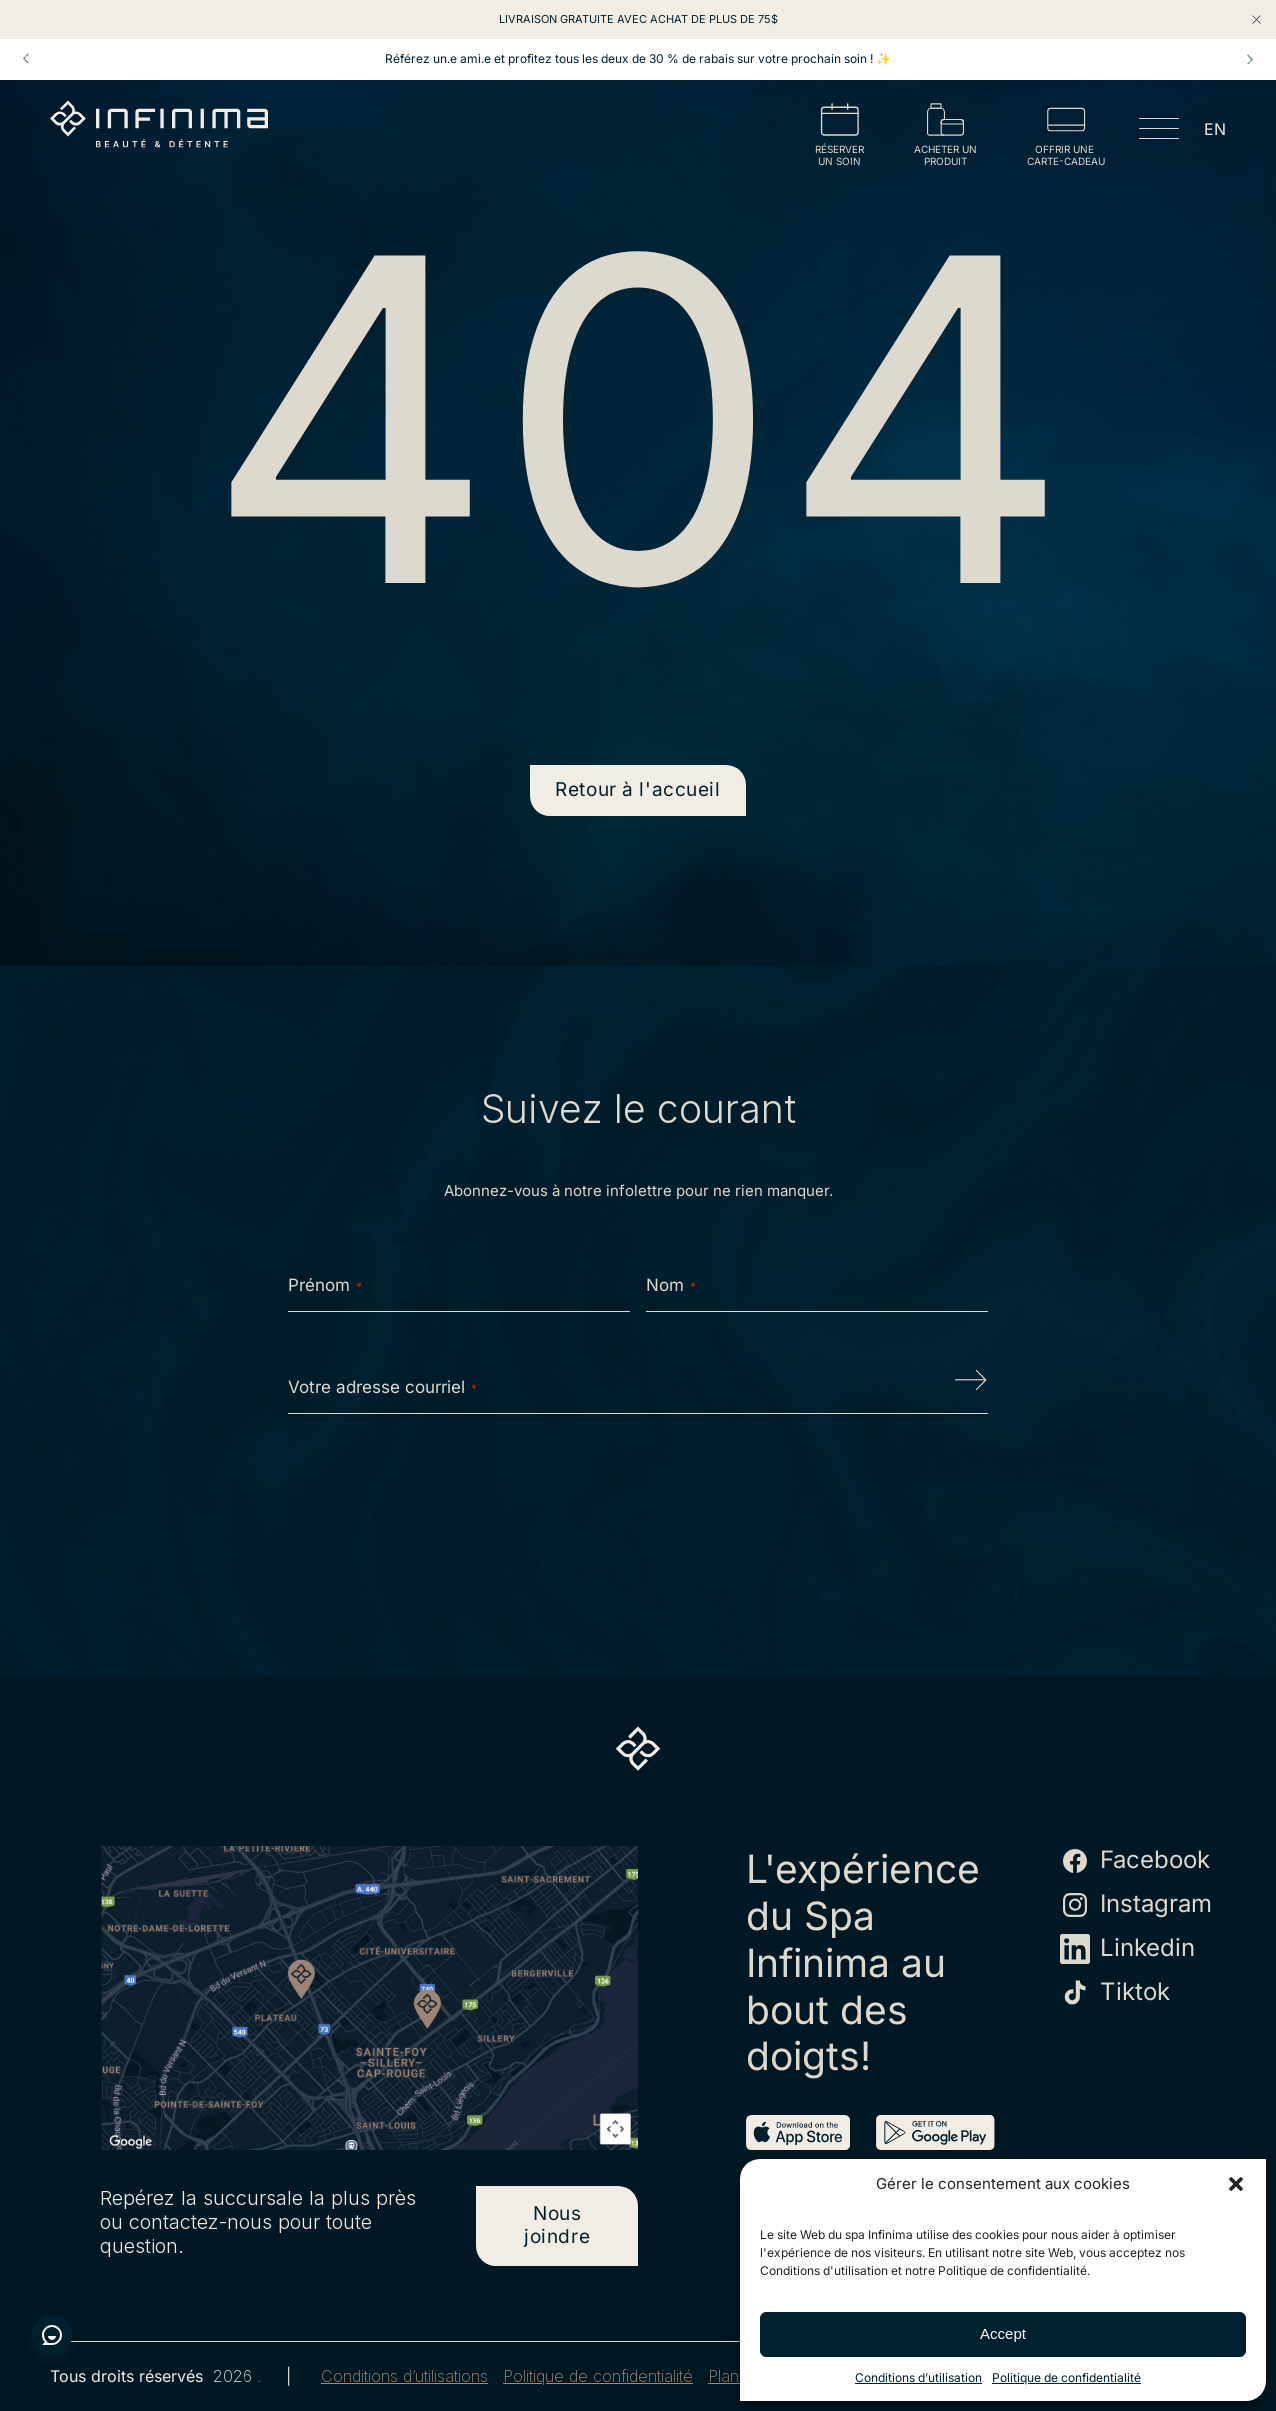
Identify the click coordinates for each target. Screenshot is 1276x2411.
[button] (1236, 2184)
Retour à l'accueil (637, 789)
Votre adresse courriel (382, 1387)
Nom (671, 1285)
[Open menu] (1159, 132)
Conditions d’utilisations (404, 2376)
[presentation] (638, 1493)
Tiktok (1115, 1993)
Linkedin (1127, 1949)
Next (1250, 59)
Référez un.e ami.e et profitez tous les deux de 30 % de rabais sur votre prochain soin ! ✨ (638, 59)
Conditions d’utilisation (918, 2377)
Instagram (1136, 1905)
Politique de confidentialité (1066, 2377)
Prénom (325, 1285)
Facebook (1135, 1861)
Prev (26, 59)
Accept (1003, 2333)
